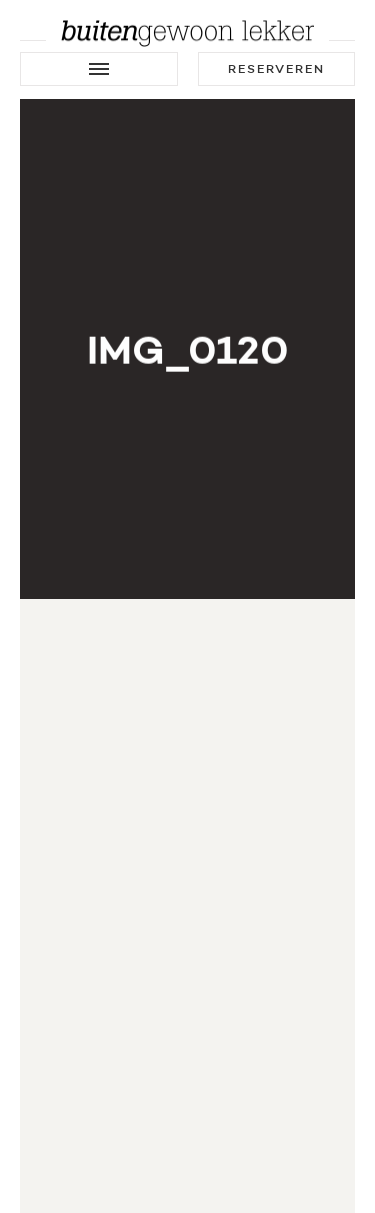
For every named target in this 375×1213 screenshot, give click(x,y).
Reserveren (276, 68)
